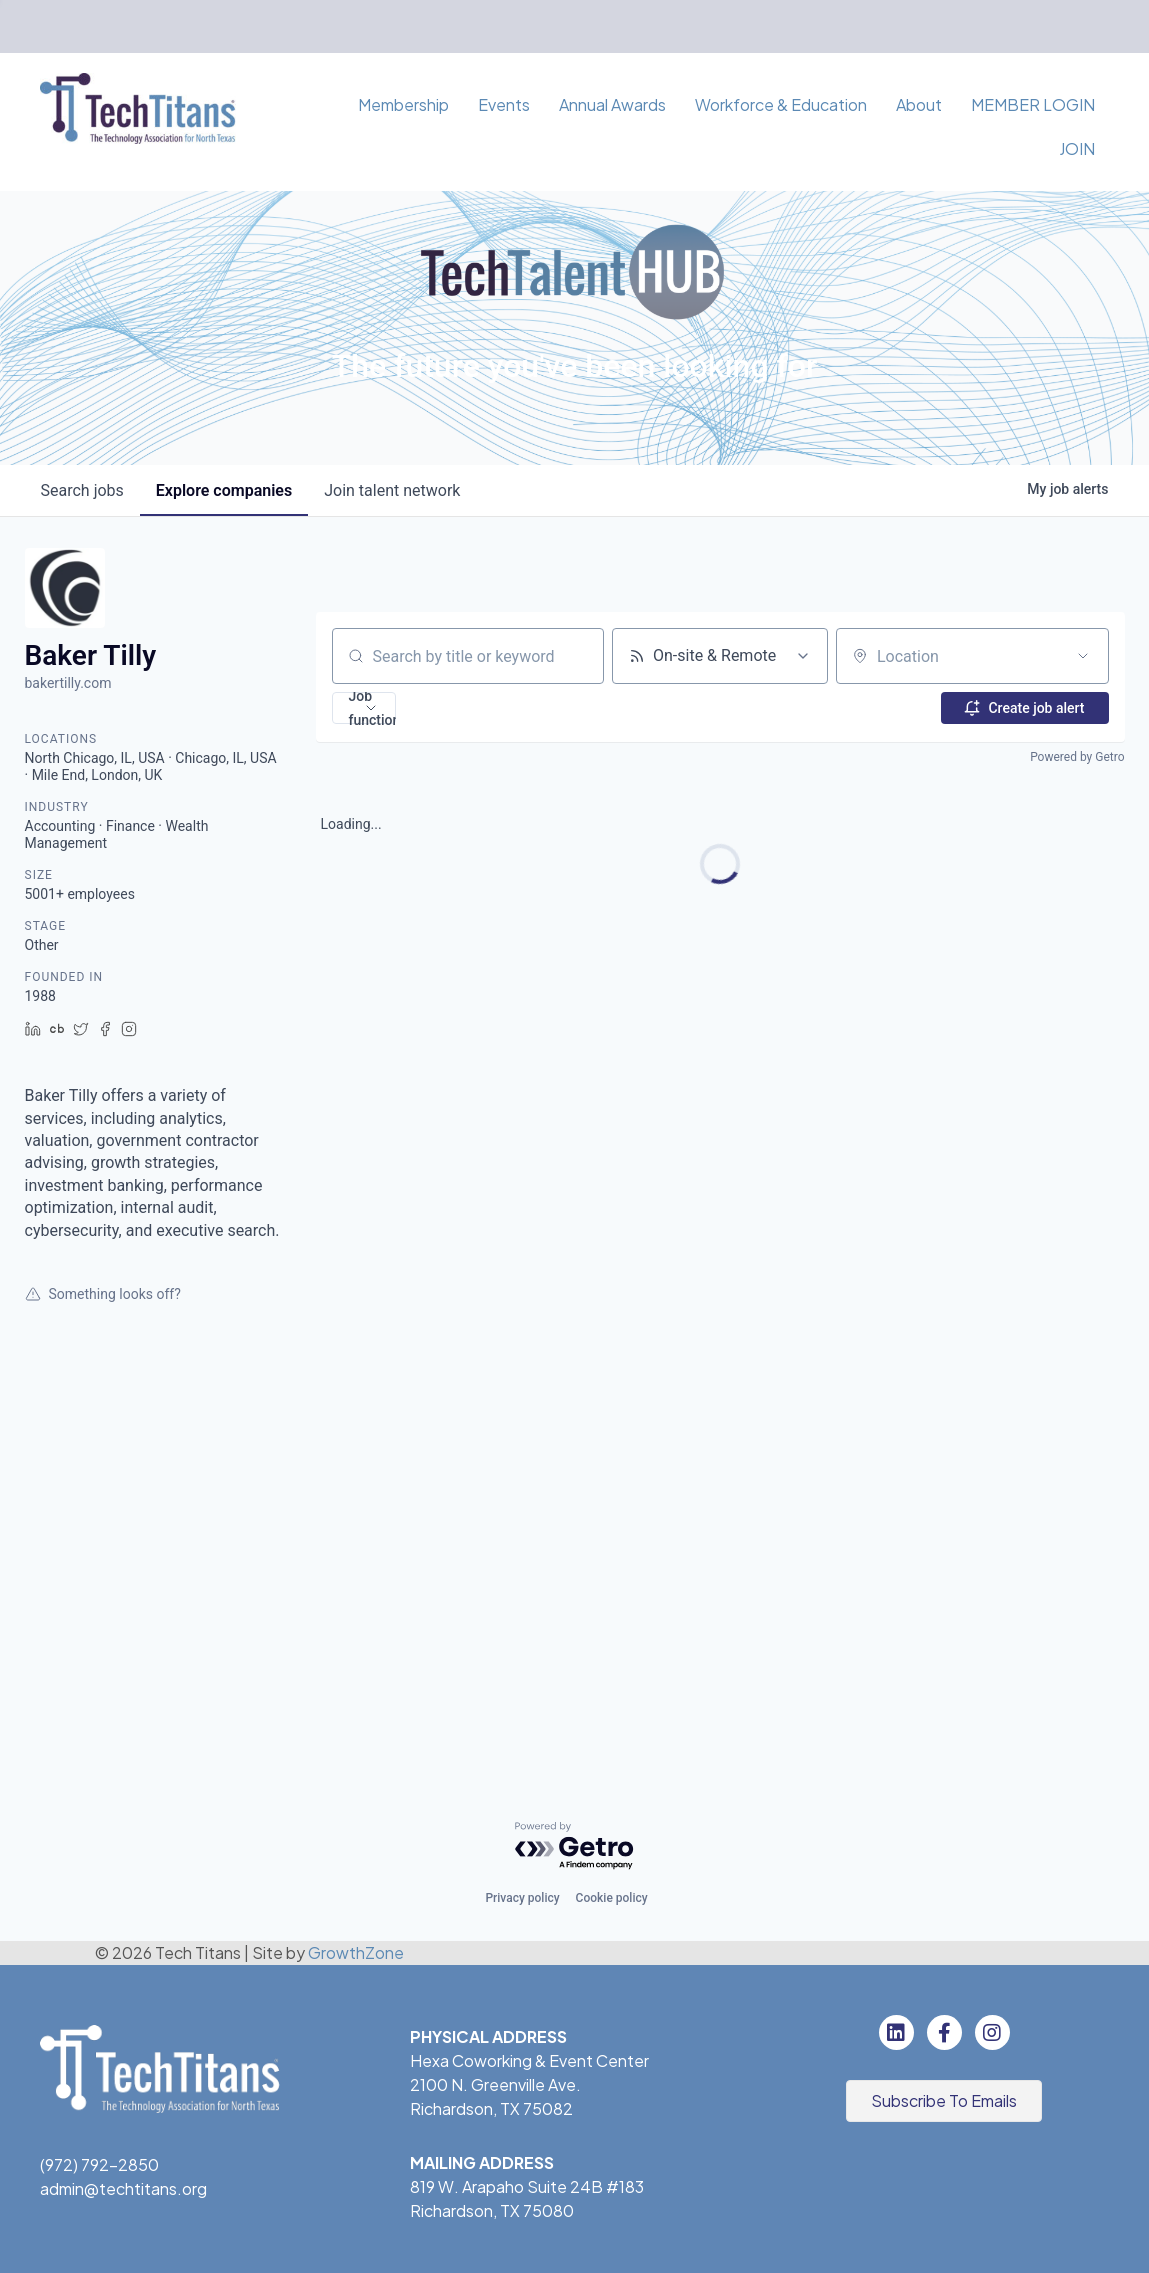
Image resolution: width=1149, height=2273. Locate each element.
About (919, 104)
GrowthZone (356, 1952)
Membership (403, 104)
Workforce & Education (781, 104)
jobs (82, 490)
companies (224, 490)
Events (504, 104)
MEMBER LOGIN (1033, 104)
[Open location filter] (1083, 656)
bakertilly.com (68, 683)
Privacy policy (522, 1898)
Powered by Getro (1077, 757)
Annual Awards (612, 104)
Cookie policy (612, 1898)
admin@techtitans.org (123, 2188)
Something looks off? (103, 1294)
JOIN (1077, 148)
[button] (364, 708)
